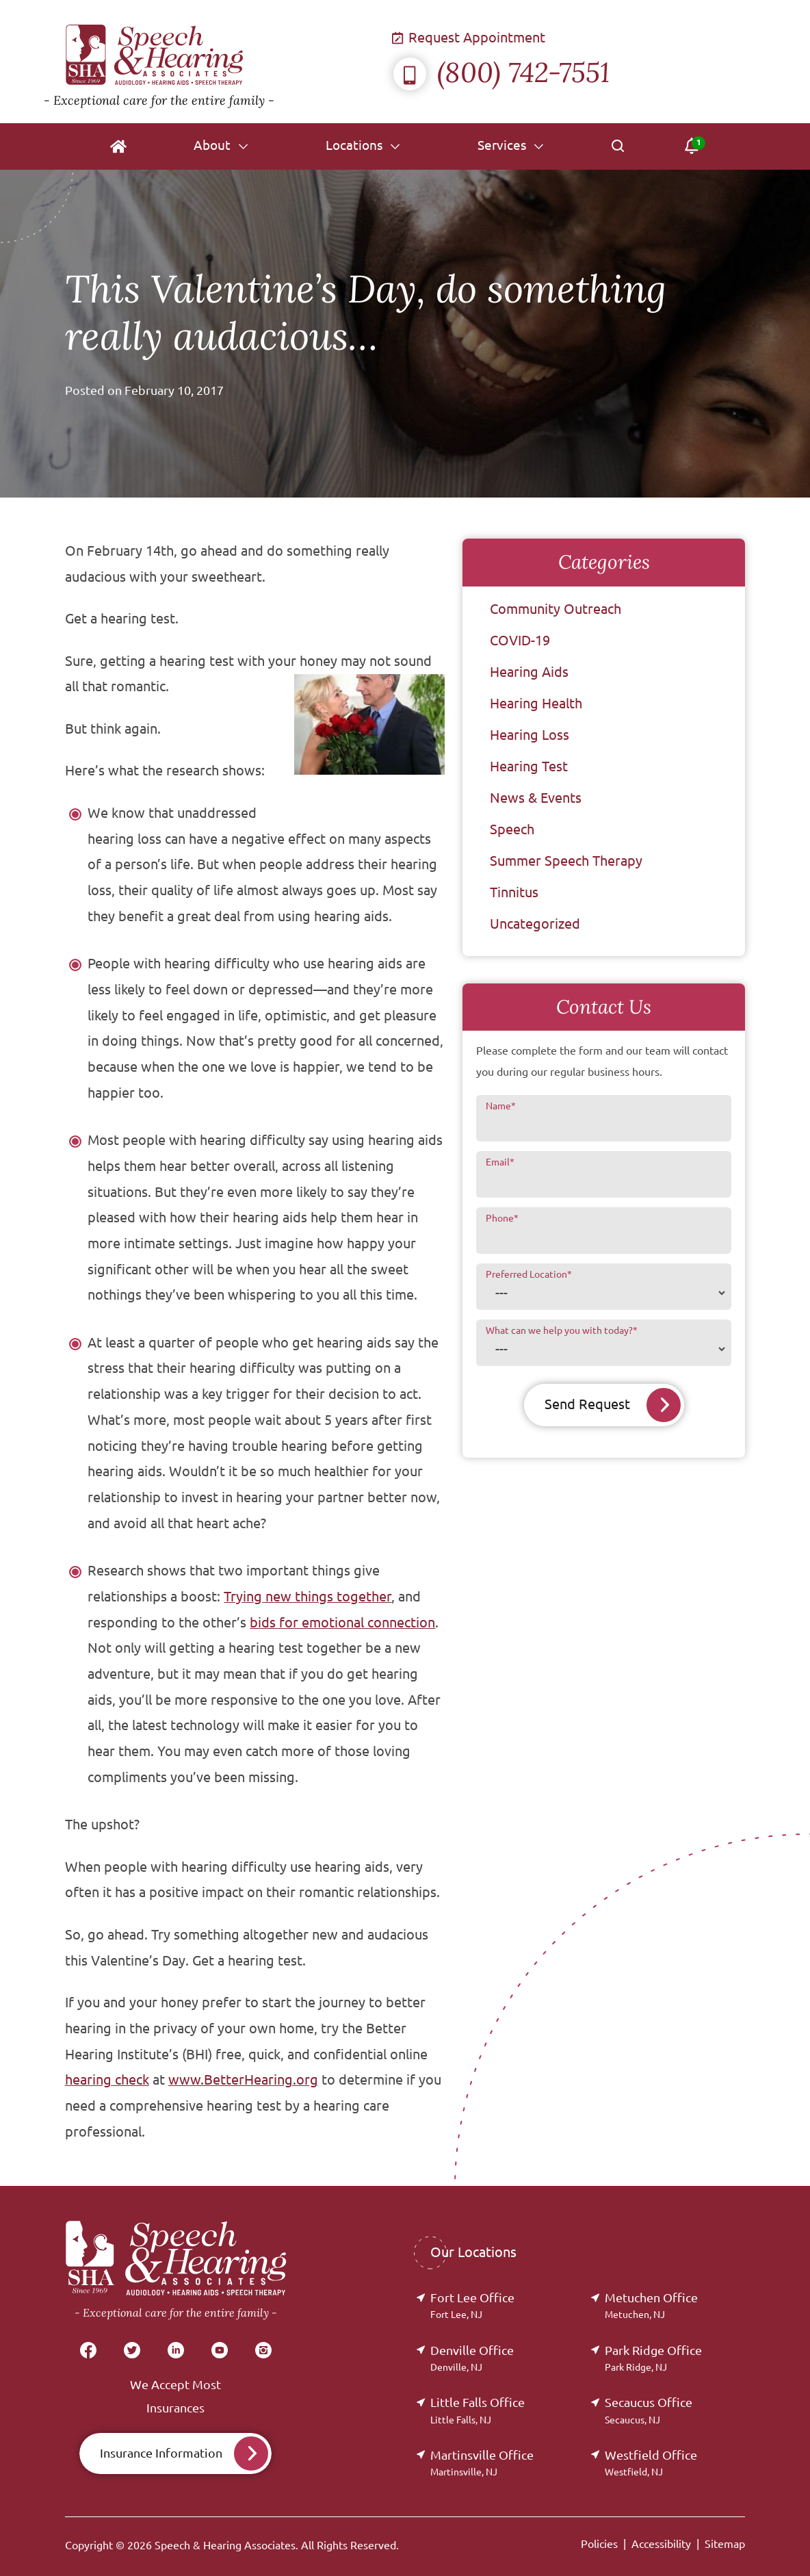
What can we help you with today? (562, 1330)
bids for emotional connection (342, 1622)
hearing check (107, 2079)
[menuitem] (117, 146)
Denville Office (472, 2358)
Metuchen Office (651, 2305)
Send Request (586, 1405)
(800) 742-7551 (501, 72)
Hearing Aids (529, 672)
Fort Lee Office (472, 2305)
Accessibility (661, 2544)
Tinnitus (514, 892)
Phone (502, 1218)
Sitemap (725, 2544)
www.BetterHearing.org (243, 2079)
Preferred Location (529, 1274)
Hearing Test (529, 766)
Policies (599, 2544)
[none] (220, 146)
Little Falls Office (477, 2410)
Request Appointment (469, 37)
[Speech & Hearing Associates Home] (218, 62)
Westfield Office (651, 2462)
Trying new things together (307, 1596)
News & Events (536, 798)
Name (501, 1105)
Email (500, 1162)
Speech (512, 829)
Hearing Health (536, 703)
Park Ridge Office (653, 2358)
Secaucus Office (648, 2410)
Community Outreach (555, 609)
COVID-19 (520, 640)
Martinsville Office (482, 2462)
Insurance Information (161, 2453)
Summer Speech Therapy (566, 860)
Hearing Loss (529, 735)
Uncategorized (535, 923)
